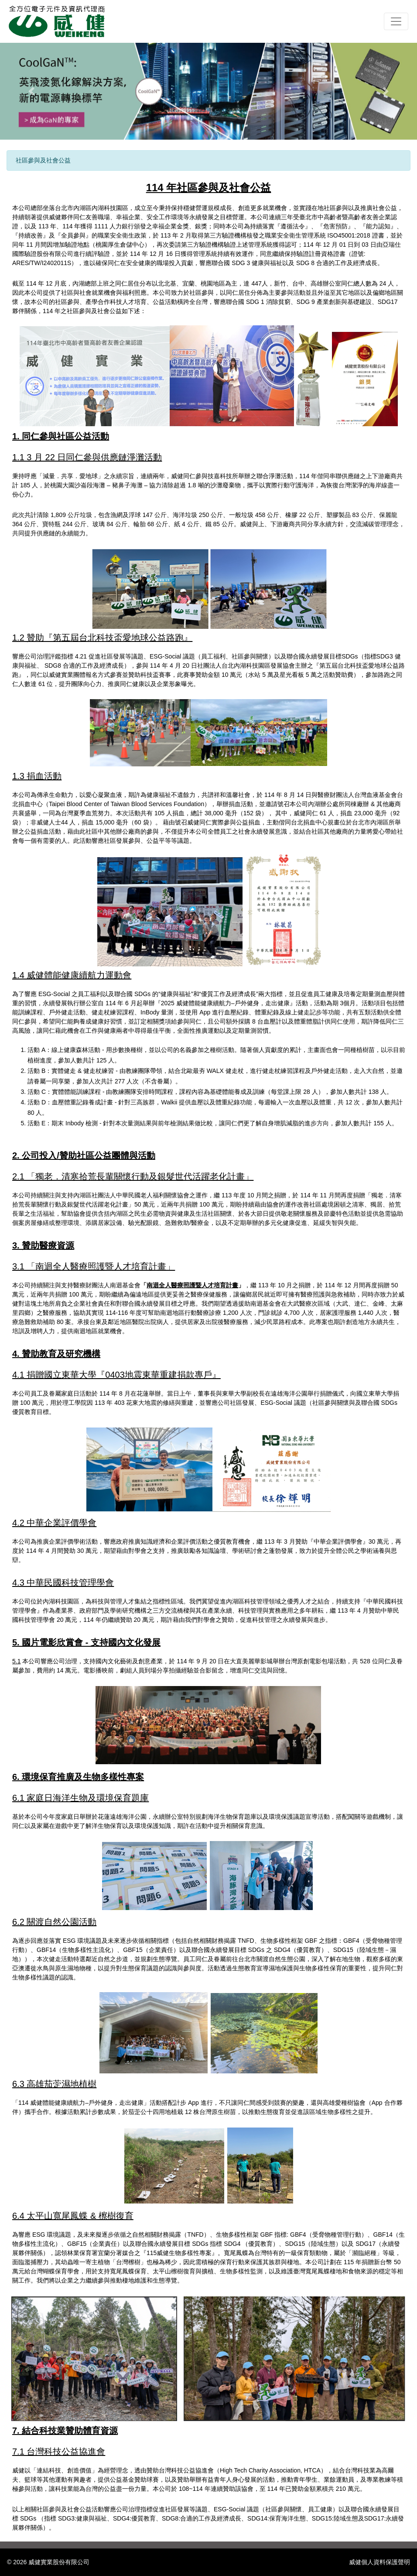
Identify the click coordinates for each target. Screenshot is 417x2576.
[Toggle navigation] (396, 21)
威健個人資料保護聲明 (379, 2562)
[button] (31, 91)
